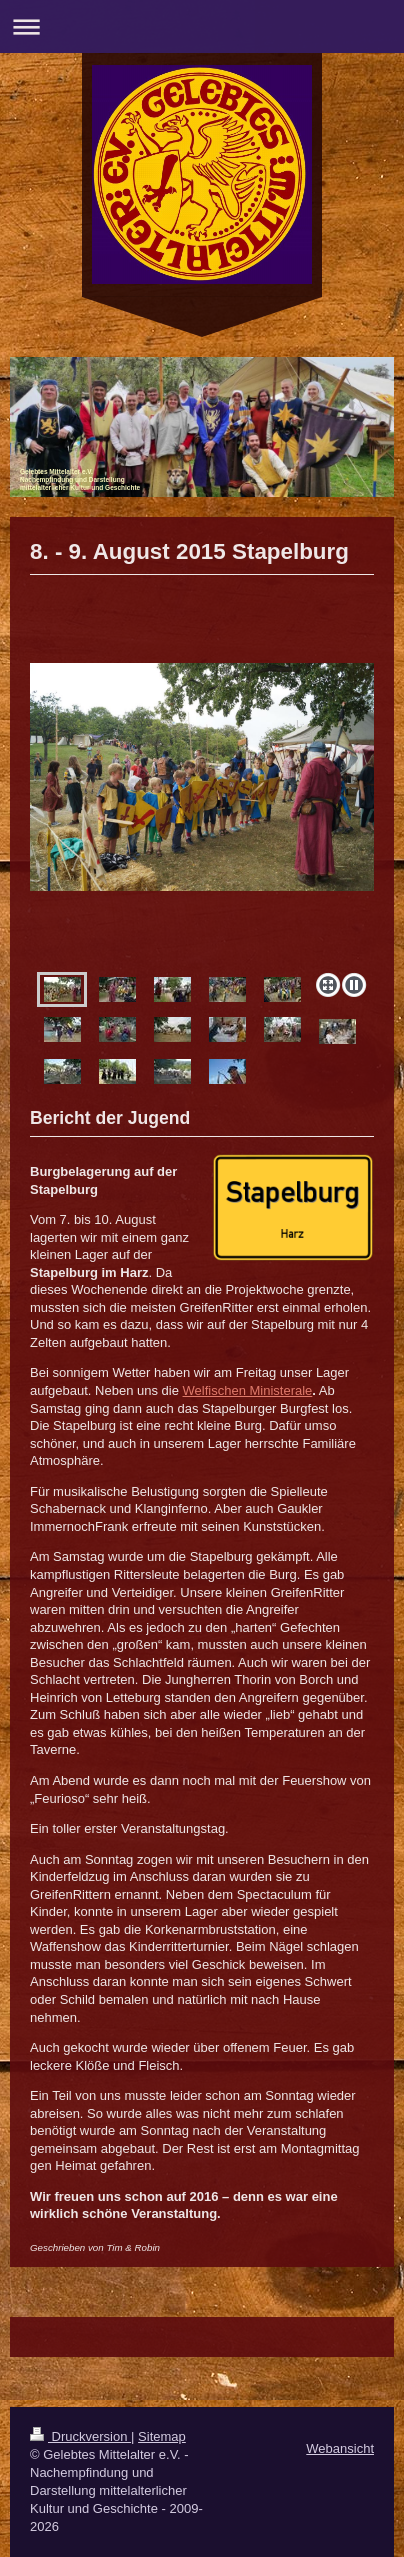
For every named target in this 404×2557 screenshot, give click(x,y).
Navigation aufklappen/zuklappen (202, 26)
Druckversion (80, 2436)
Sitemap (162, 2436)
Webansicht (340, 2448)
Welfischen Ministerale (248, 1390)
